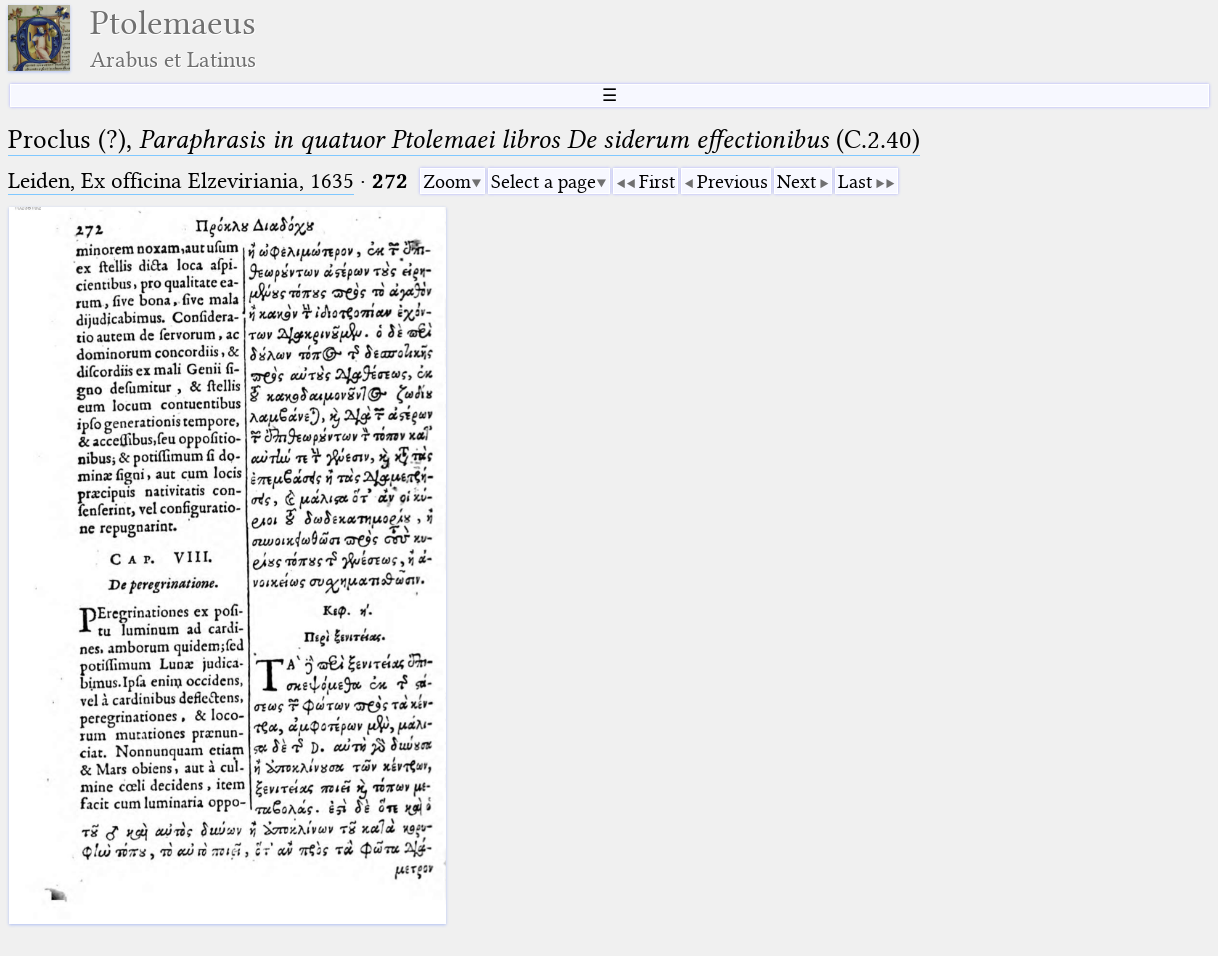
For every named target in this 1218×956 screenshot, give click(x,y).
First (657, 181)
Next (796, 181)
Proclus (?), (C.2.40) (464, 139)
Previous (732, 181)
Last (855, 181)
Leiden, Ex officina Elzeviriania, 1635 (181, 180)
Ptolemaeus (173, 38)
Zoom (447, 181)
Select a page (543, 181)
